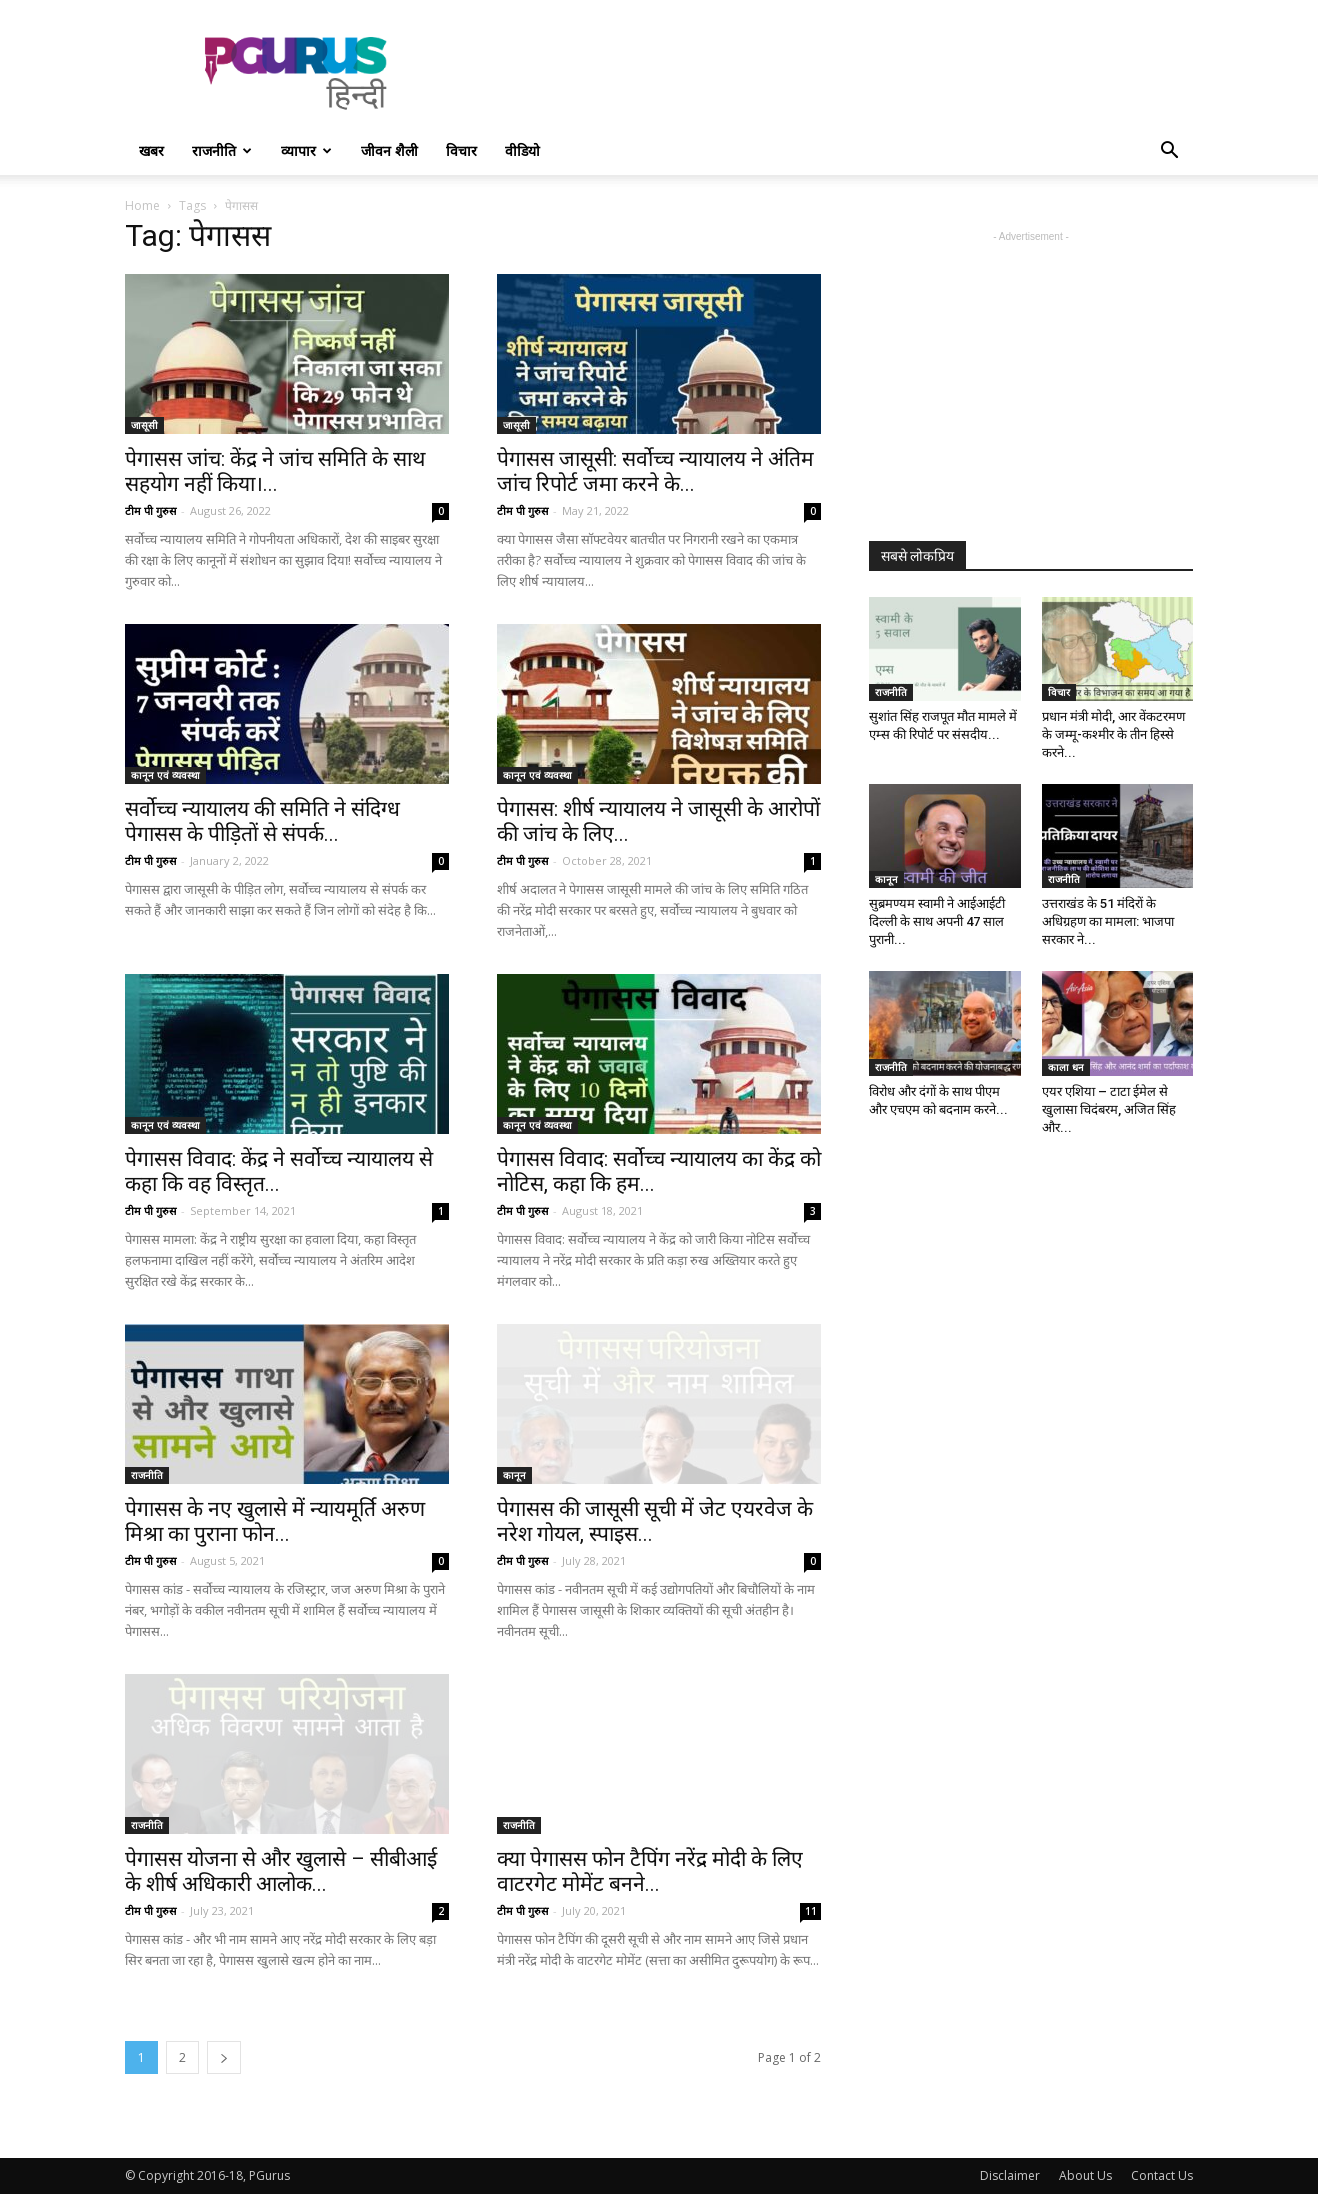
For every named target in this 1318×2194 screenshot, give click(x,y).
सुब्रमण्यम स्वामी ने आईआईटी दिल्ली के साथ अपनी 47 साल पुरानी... (937, 921)
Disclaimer (1010, 2175)
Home (142, 205)
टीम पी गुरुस (150, 510)
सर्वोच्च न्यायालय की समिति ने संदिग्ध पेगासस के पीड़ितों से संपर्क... (262, 821)
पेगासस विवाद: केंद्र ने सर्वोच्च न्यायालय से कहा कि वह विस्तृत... (279, 1171)
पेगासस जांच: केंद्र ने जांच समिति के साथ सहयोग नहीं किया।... (275, 471)
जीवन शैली (389, 150)
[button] (1169, 152)
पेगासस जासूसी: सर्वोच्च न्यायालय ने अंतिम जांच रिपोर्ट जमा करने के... (655, 471)
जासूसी (144, 425)
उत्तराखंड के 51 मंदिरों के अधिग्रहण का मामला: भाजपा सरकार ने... (1108, 921)
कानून (514, 1475)
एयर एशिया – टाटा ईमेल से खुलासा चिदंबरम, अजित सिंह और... (1109, 1109)
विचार (461, 150)
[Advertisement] (829, 73)
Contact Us (1162, 2175)
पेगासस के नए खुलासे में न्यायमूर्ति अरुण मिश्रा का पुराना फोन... (275, 1521)
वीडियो (522, 150)
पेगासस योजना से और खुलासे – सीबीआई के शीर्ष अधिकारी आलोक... (281, 1871)
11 (811, 1911)
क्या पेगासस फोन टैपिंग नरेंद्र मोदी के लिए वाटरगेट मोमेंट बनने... (650, 1871)
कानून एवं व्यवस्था (165, 775)
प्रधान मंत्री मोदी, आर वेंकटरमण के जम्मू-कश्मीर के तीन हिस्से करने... (1113, 734)
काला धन (1066, 1067)
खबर (151, 150)
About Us (1085, 2175)
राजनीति (222, 150)
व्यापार (306, 150)
